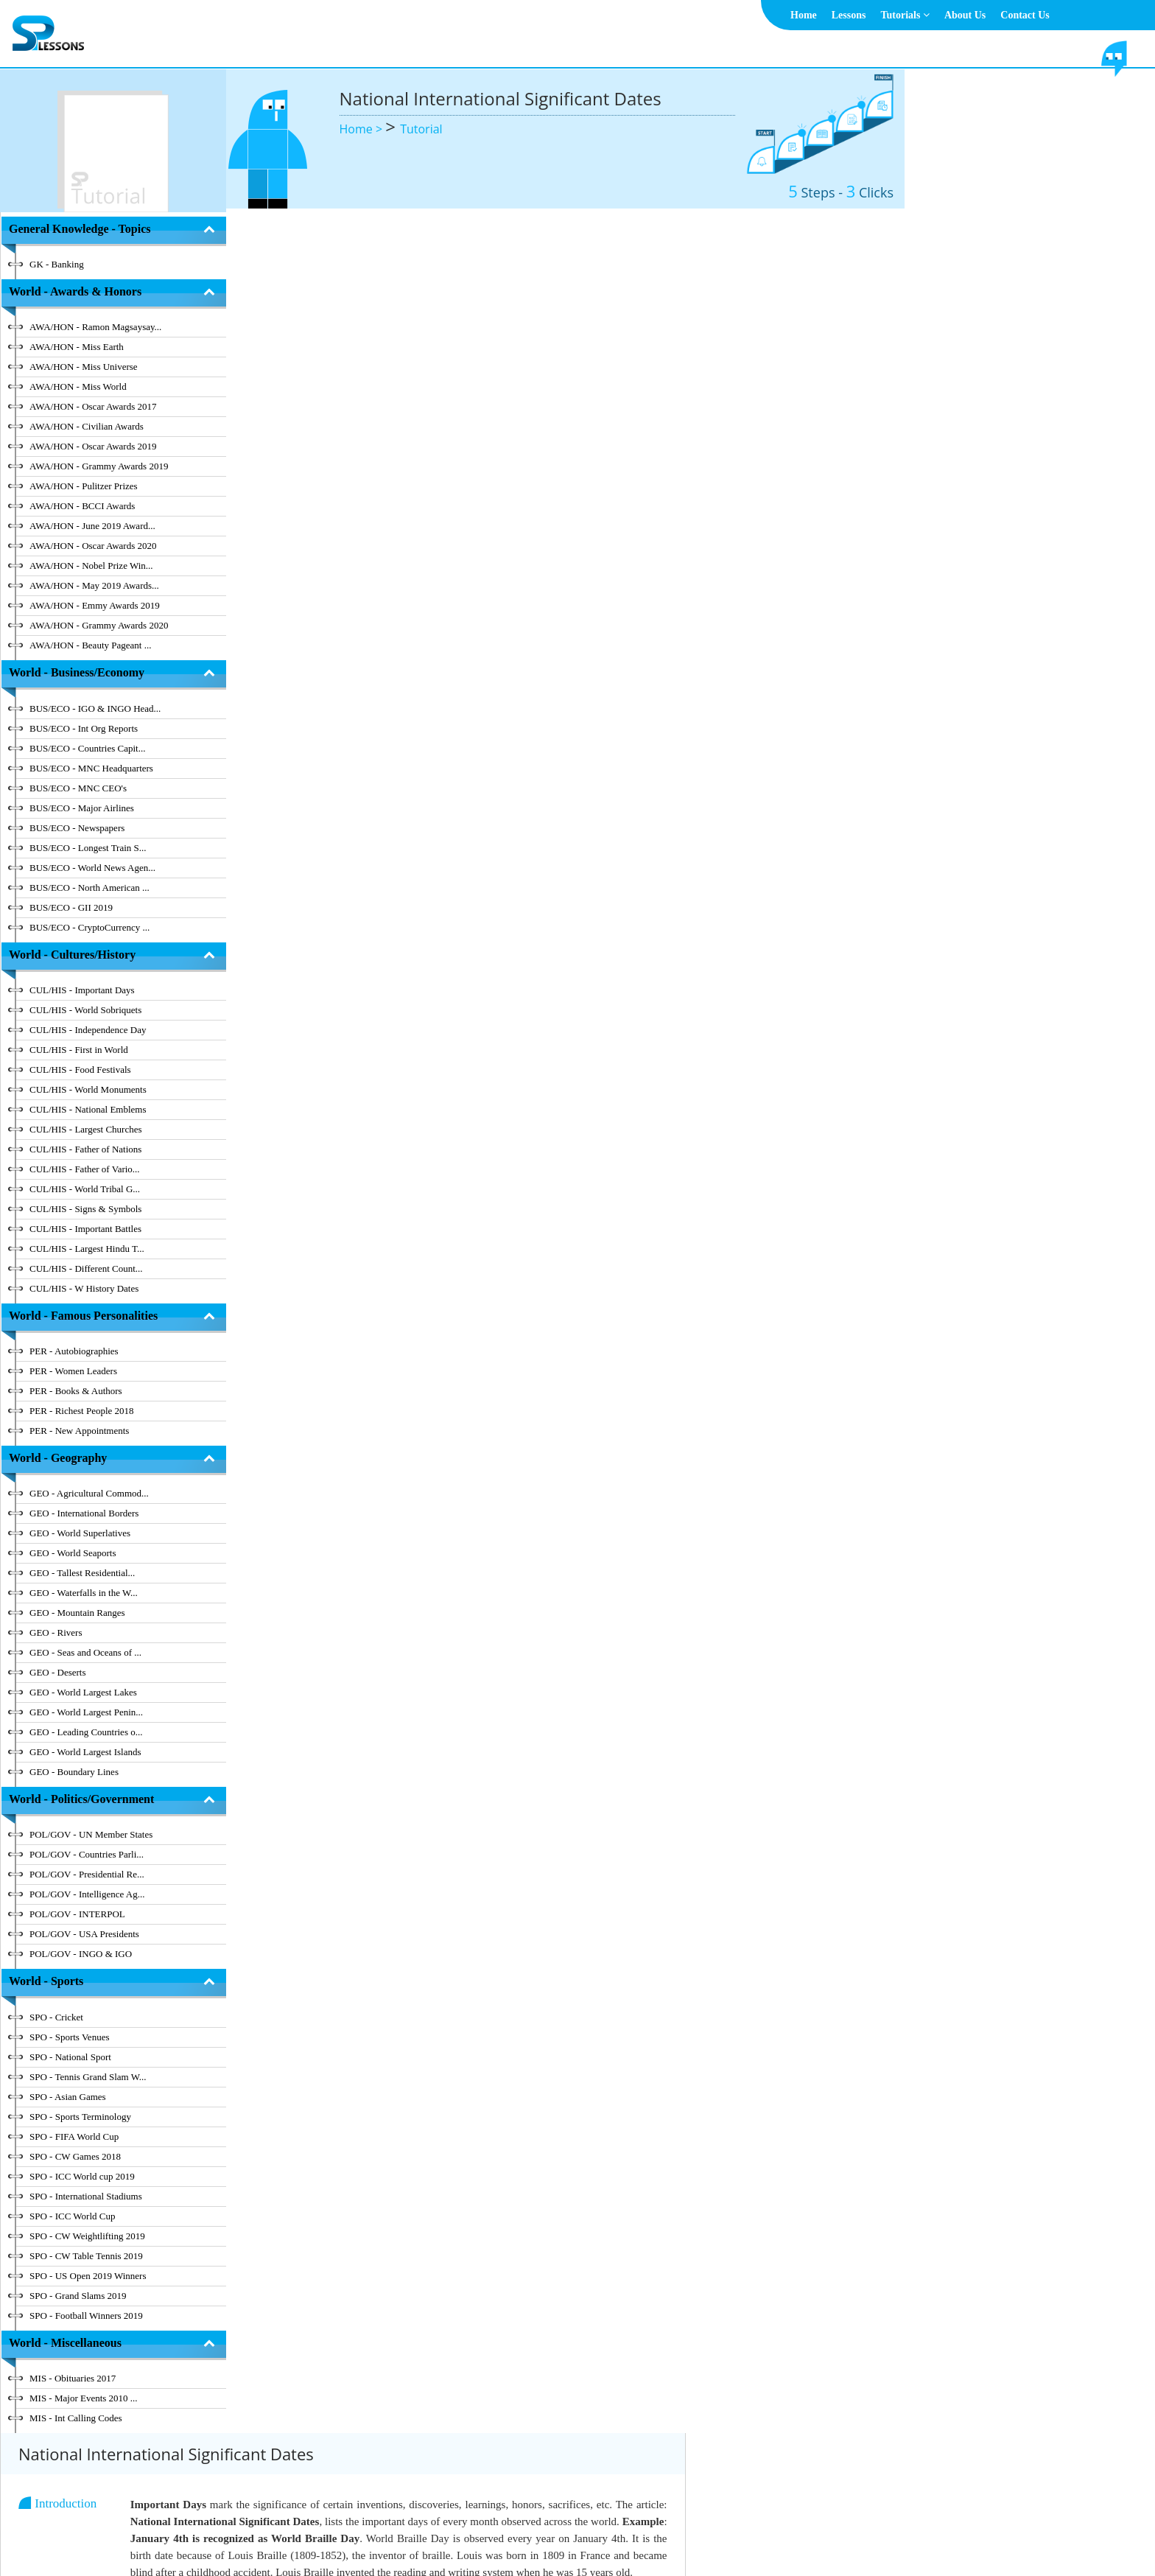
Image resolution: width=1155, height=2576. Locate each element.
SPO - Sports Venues (69, 2037)
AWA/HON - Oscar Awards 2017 (93, 406)
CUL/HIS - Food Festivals (80, 1069)
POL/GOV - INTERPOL (77, 1913)
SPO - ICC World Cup (72, 2216)
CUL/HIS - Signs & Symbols (85, 1208)
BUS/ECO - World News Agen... (92, 867)
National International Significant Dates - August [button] (464, 815)
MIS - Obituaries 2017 (72, 2378)
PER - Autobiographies (74, 1351)
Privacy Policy (642, 2528)
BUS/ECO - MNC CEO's (78, 788)
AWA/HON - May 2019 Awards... (94, 585)
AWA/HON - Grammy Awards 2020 (98, 625)
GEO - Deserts (57, 1672)
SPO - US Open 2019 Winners (88, 2275)
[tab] (620, 451)
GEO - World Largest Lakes (83, 1692)
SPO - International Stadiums (85, 2196)
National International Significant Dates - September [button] (471, 876)
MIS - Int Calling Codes (75, 2417)
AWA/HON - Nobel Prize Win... (91, 565)
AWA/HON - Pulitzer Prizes (83, 485)
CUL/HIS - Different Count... (86, 1268)
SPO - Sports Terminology (80, 2116)
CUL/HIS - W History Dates (83, 1288)
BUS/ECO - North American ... (89, 887)
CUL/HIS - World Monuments (88, 1089)
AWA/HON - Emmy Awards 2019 (94, 605)
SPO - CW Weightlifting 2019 (87, 2235)
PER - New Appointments (79, 1430)
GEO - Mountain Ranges (77, 1612)
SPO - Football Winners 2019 (86, 2315)
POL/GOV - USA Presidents (84, 1933)
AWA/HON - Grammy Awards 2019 (98, 466)
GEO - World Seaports (72, 1552)
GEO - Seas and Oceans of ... (85, 1652)
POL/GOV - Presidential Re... (86, 1874)
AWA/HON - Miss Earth (76, 346)
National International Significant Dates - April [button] (460, 632)
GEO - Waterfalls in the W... (83, 1592)
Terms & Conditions (557, 2528)
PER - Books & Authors (75, 1390)
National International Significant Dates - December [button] (471, 1059)
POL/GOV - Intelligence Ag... (86, 1894)
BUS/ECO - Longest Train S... (88, 847)
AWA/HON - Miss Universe (83, 366)
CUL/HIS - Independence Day (87, 1029)
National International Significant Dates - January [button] (466, 449)
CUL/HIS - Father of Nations (85, 1149)
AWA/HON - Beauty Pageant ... (90, 645)
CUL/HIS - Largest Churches (85, 1129)
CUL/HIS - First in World (78, 1049)
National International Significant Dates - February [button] (468, 510)
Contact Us (1025, 15)
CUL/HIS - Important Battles (85, 1228)
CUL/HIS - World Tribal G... (84, 1188)
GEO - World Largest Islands (85, 1751)
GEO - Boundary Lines (74, 1771)
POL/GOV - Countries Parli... (86, 1854)
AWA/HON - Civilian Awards (86, 426)
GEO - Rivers (55, 1632)
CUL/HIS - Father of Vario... (84, 1169)
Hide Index (166, 2445)
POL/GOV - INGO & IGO (80, 1953)
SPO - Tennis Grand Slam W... (87, 2076)
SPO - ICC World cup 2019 (82, 2176)
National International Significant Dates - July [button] (458, 754)
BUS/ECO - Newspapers (76, 827)
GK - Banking (56, 264)
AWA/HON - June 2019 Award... (92, 525)
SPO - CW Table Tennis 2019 (86, 2255)
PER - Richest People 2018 (81, 1410)
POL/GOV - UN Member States (90, 1834)
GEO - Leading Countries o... (85, 1731)
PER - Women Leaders (73, 1370)
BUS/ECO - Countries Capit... (87, 748)
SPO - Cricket (56, 2017)
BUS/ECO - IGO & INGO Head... (95, 708)
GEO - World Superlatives (79, 1533)
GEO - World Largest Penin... (86, 1712)
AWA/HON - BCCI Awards (82, 505)
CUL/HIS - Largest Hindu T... (86, 1248)
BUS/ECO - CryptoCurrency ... (89, 927)
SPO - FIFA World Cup (74, 2136)
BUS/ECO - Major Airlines (81, 807)
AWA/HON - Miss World (78, 386)
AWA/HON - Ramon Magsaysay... (95, 326)
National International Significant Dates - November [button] (471, 998)
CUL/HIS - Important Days (82, 989)
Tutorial (421, 129)
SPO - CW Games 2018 (75, 2156)
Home (803, 15)
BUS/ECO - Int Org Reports (83, 728)
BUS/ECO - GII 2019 (71, 907)
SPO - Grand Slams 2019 (77, 2295)
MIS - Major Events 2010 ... (83, 2398)
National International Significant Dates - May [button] (459, 693)
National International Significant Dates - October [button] (466, 937)
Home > (363, 129)
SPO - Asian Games (67, 2096)
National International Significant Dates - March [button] (463, 571)
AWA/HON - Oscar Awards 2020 (93, 545)
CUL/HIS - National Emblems (88, 1109)
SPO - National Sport (70, 2056)
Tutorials (904, 15)
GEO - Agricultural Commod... (89, 1493)
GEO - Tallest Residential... (82, 1572)
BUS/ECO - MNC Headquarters (91, 768)
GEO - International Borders (83, 1513)
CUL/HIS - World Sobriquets (85, 1009)
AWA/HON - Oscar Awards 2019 (93, 446)
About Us (965, 15)
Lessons (849, 15)
